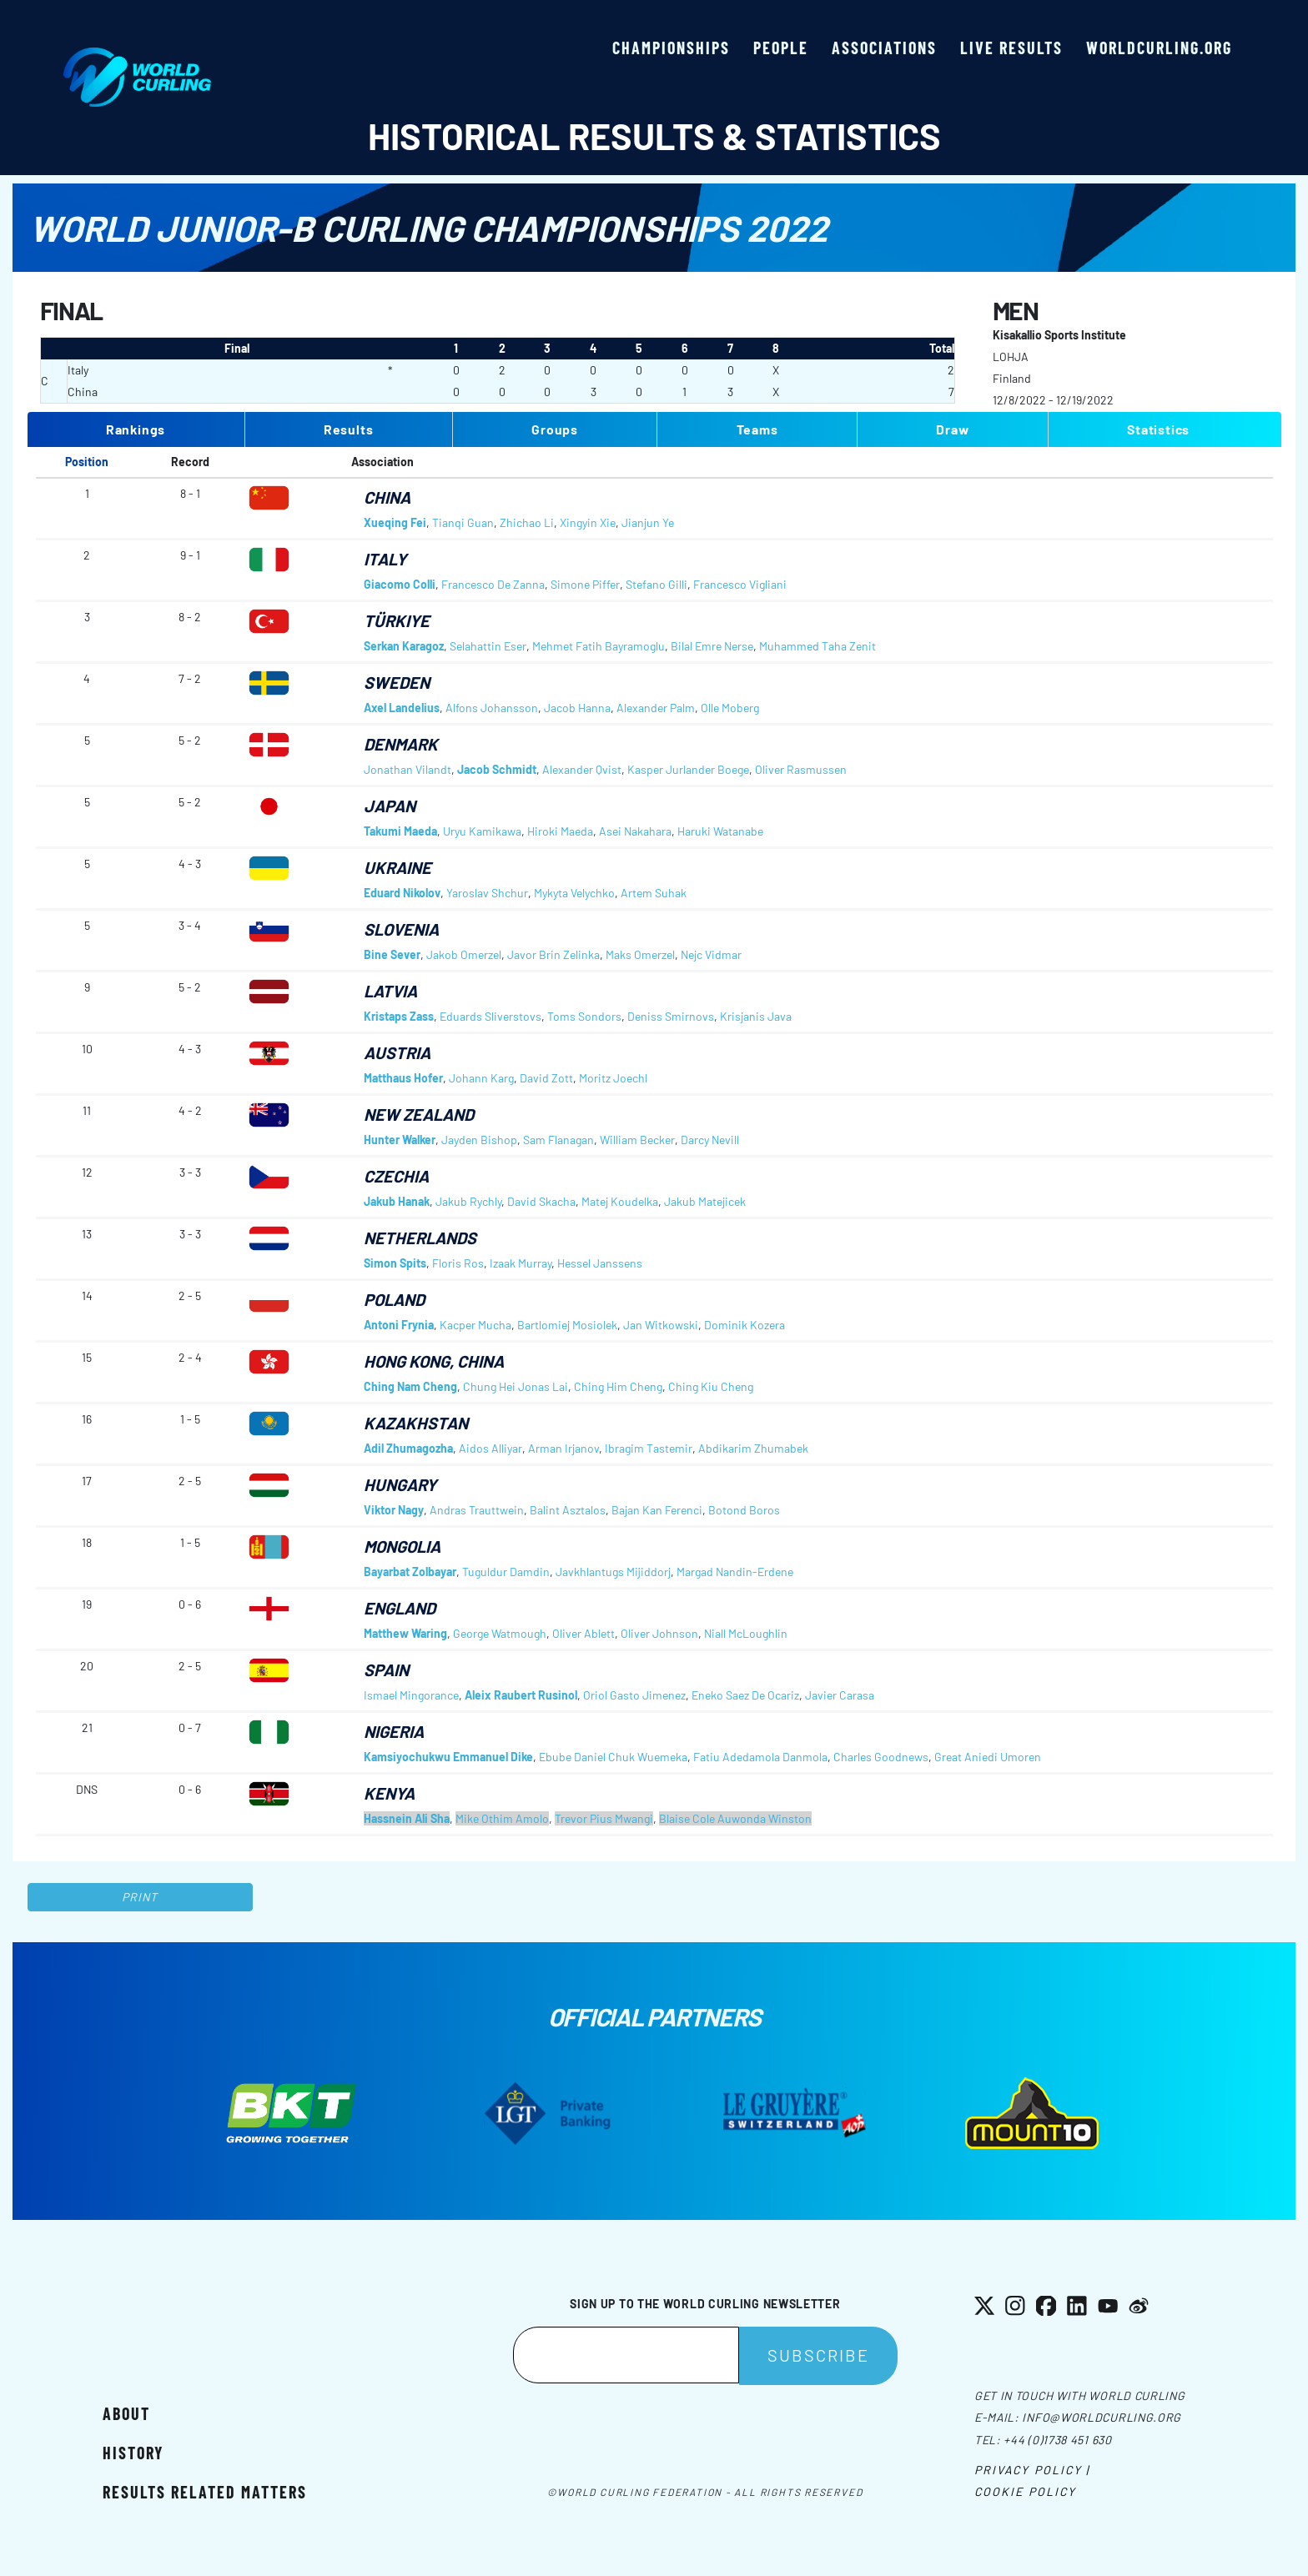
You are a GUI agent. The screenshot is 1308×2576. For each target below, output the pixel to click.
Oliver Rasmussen (801, 769)
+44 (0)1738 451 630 (1057, 2440)
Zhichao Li (527, 522)
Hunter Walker (399, 1139)
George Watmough (499, 1633)
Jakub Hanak (397, 1201)
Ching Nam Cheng (410, 1386)
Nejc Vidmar (711, 954)
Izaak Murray (520, 1263)
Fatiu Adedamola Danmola (760, 1757)
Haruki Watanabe (720, 831)
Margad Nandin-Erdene (735, 1571)
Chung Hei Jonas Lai (515, 1386)
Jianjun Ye (647, 522)
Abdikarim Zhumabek (753, 1448)
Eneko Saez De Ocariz (745, 1695)
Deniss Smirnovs (670, 1016)
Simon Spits (395, 1263)
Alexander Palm (655, 707)
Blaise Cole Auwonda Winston (735, 1818)
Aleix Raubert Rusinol (521, 1695)
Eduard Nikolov (402, 893)
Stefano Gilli (656, 584)
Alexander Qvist (581, 769)
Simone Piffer (585, 584)
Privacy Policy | (1032, 2470)
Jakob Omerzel (463, 954)
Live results (1011, 48)
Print (140, 1897)
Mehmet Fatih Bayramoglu (598, 646)
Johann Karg (481, 1078)
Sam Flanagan (558, 1139)
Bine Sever (392, 954)
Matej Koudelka (619, 1201)
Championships (671, 48)
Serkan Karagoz (404, 646)
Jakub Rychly (468, 1201)
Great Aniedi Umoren (987, 1757)
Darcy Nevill (710, 1139)
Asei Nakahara (635, 831)
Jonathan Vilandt (407, 769)
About (126, 2413)
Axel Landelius (402, 707)
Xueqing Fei (395, 522)
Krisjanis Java (756, 1016)
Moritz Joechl (613, 1078)
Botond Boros (744, 1510)
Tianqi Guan (463, 522)
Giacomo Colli (399, 584)
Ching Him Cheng (618, 1386)
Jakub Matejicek (705, 1201)
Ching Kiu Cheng (710, 1386)
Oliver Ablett (583, 1633)
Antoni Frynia (399, 1325)
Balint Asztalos (568, 1510)
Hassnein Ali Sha (407, 1818)
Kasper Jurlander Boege (688, 769)
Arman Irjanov (563, 1448)
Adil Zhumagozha (408, 1448)
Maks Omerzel (640, 954)
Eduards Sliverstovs (490, 1016)
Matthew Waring (405, 1633)
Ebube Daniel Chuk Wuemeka (613, 1757)
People (780, 48)
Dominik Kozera (744, 1325)
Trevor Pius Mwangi (604, 1818)
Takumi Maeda (400, 831)
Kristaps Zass (399, 1016)
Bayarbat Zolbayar (410, 1571)
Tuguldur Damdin (506, 1571)
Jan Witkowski (660, 1325)
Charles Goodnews (880, 1757)
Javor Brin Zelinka (553, 954)
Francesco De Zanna (493, 584)
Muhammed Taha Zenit (817, 646)
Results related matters (205, 2492)
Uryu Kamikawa (482, 831)
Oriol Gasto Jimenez (634, 1695)
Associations (884, 48)
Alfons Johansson (491, 707)
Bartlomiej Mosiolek (567, 1325)
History (133, 2453)
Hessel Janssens (599, 1263)
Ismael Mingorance (411, 1695)
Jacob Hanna (577, 707)
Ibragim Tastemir (648, 1448)
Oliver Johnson (659, 1633)
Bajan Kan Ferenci (656, 1510)
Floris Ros (458, 1263)
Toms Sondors (584, 1016)
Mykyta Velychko (574, 893)
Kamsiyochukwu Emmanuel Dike (448, 1757)
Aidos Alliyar (490, 1448)
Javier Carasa (839, 1695)
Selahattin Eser (488, 646)
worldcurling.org (1159, 48)
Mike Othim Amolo (502, 1818)
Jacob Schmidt (496, 769)
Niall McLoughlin (745, 1633)
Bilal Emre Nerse (712, 646)
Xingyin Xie (588, 522)
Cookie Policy (1025, 2491)
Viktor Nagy (394, 1510)
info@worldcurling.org (1101, 2417)
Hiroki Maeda (560, 831)
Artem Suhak (654, 893)
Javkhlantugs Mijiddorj (613, 1571)
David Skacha (541, 1201)
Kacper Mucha (475, 1325)
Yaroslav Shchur (487, 893)
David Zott (546, 1078)
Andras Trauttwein (477, 1510)
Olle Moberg (730, 707)
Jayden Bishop (479, 1139)
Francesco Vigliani (740, 584)
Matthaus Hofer (403, 1078)
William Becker (637, 1139)
